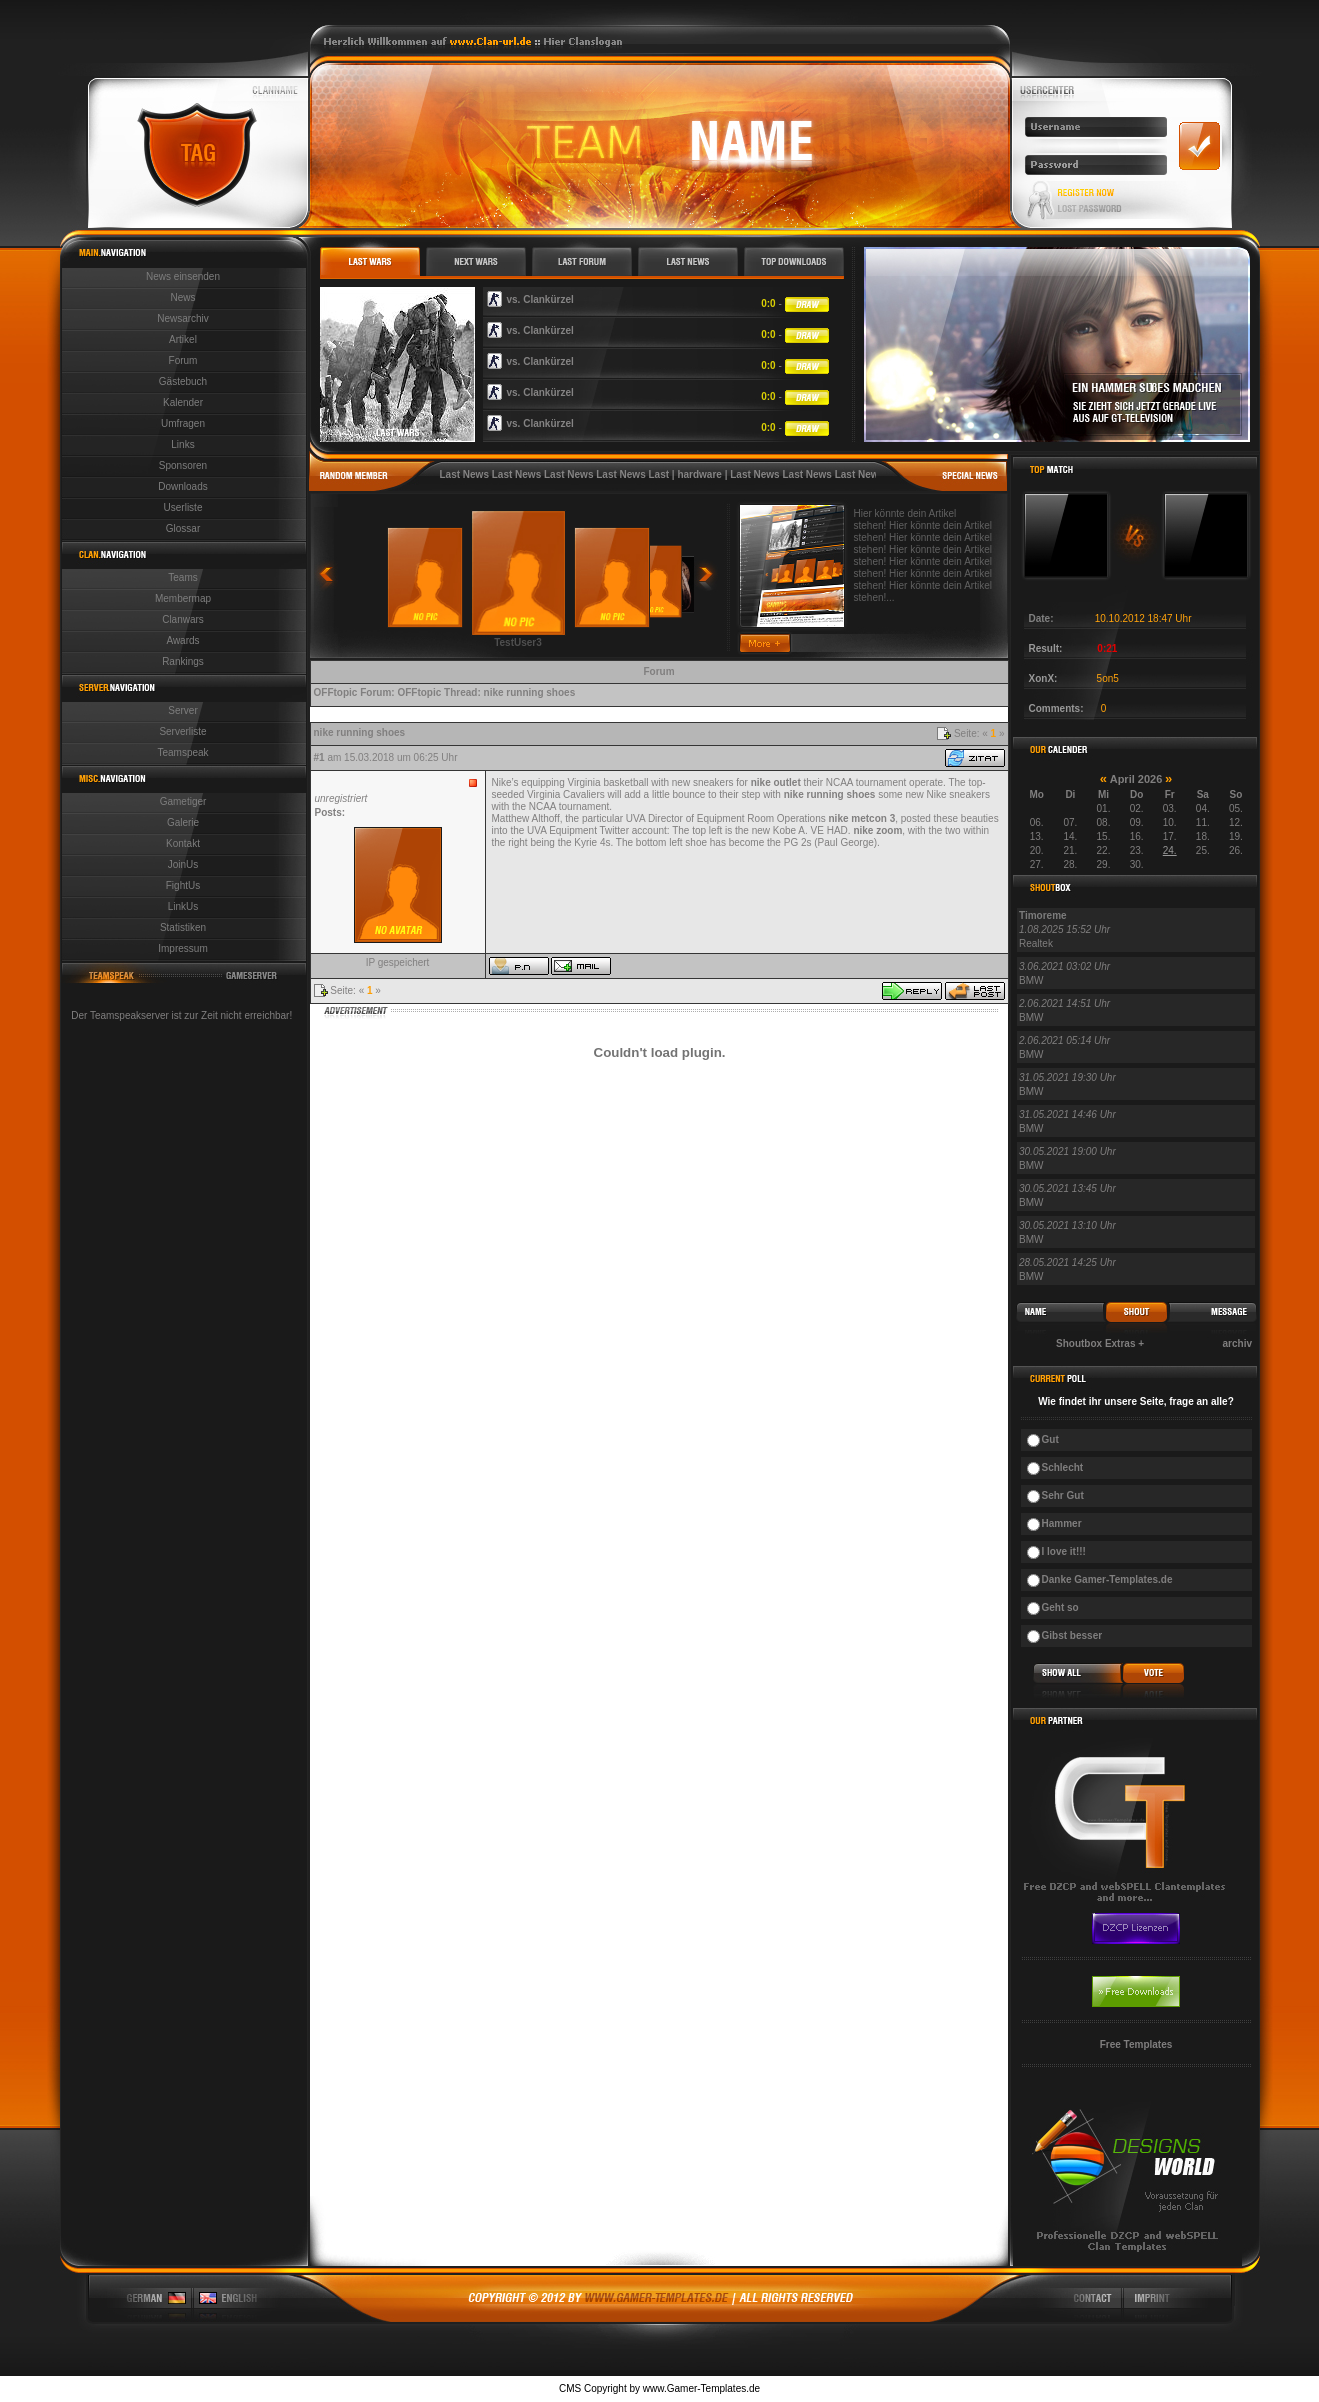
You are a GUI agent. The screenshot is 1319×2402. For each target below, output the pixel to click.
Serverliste (182, 731)
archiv (1237, 1343)
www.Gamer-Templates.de (701, 2388)
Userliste (183, 507)
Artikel (183, 339)
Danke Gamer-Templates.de (1107, 1579)
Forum (183, 360)
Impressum (182, 948)
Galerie (183, 822)
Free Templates (1136, 2044)
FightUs (183, 885)
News (182, 297)
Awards (182, 640)
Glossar (183, 528)
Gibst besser (1072, 1635)
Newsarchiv (183, 318)
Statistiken (183, 927)
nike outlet (776, 782)
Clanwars (183, 619)
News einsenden (183, 276)
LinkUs (183, 906)
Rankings (183, 661)
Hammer (1062, 1523)
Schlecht (1063, 1467)
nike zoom (877, 830)
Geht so (1060, 1607)
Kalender (183, 402)
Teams (182, 577)
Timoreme (1043, 915)
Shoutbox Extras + (1100, 1343)
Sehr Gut (1063, 1495)
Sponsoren (183, 465)
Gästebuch (183, 381)
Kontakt (183, 843)
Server (182, 710)
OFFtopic (336, 692)
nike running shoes (530, 692)
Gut (1050, 1439)
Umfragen (183, 423)
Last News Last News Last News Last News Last (555, 474)
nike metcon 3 (862, 818)
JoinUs (183, 864)
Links (182, 444)
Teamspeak (182, 752)
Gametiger (183, 801)
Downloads (182, 486)
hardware (699, 474)
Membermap (183, 598)
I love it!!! (1064, 1551)
